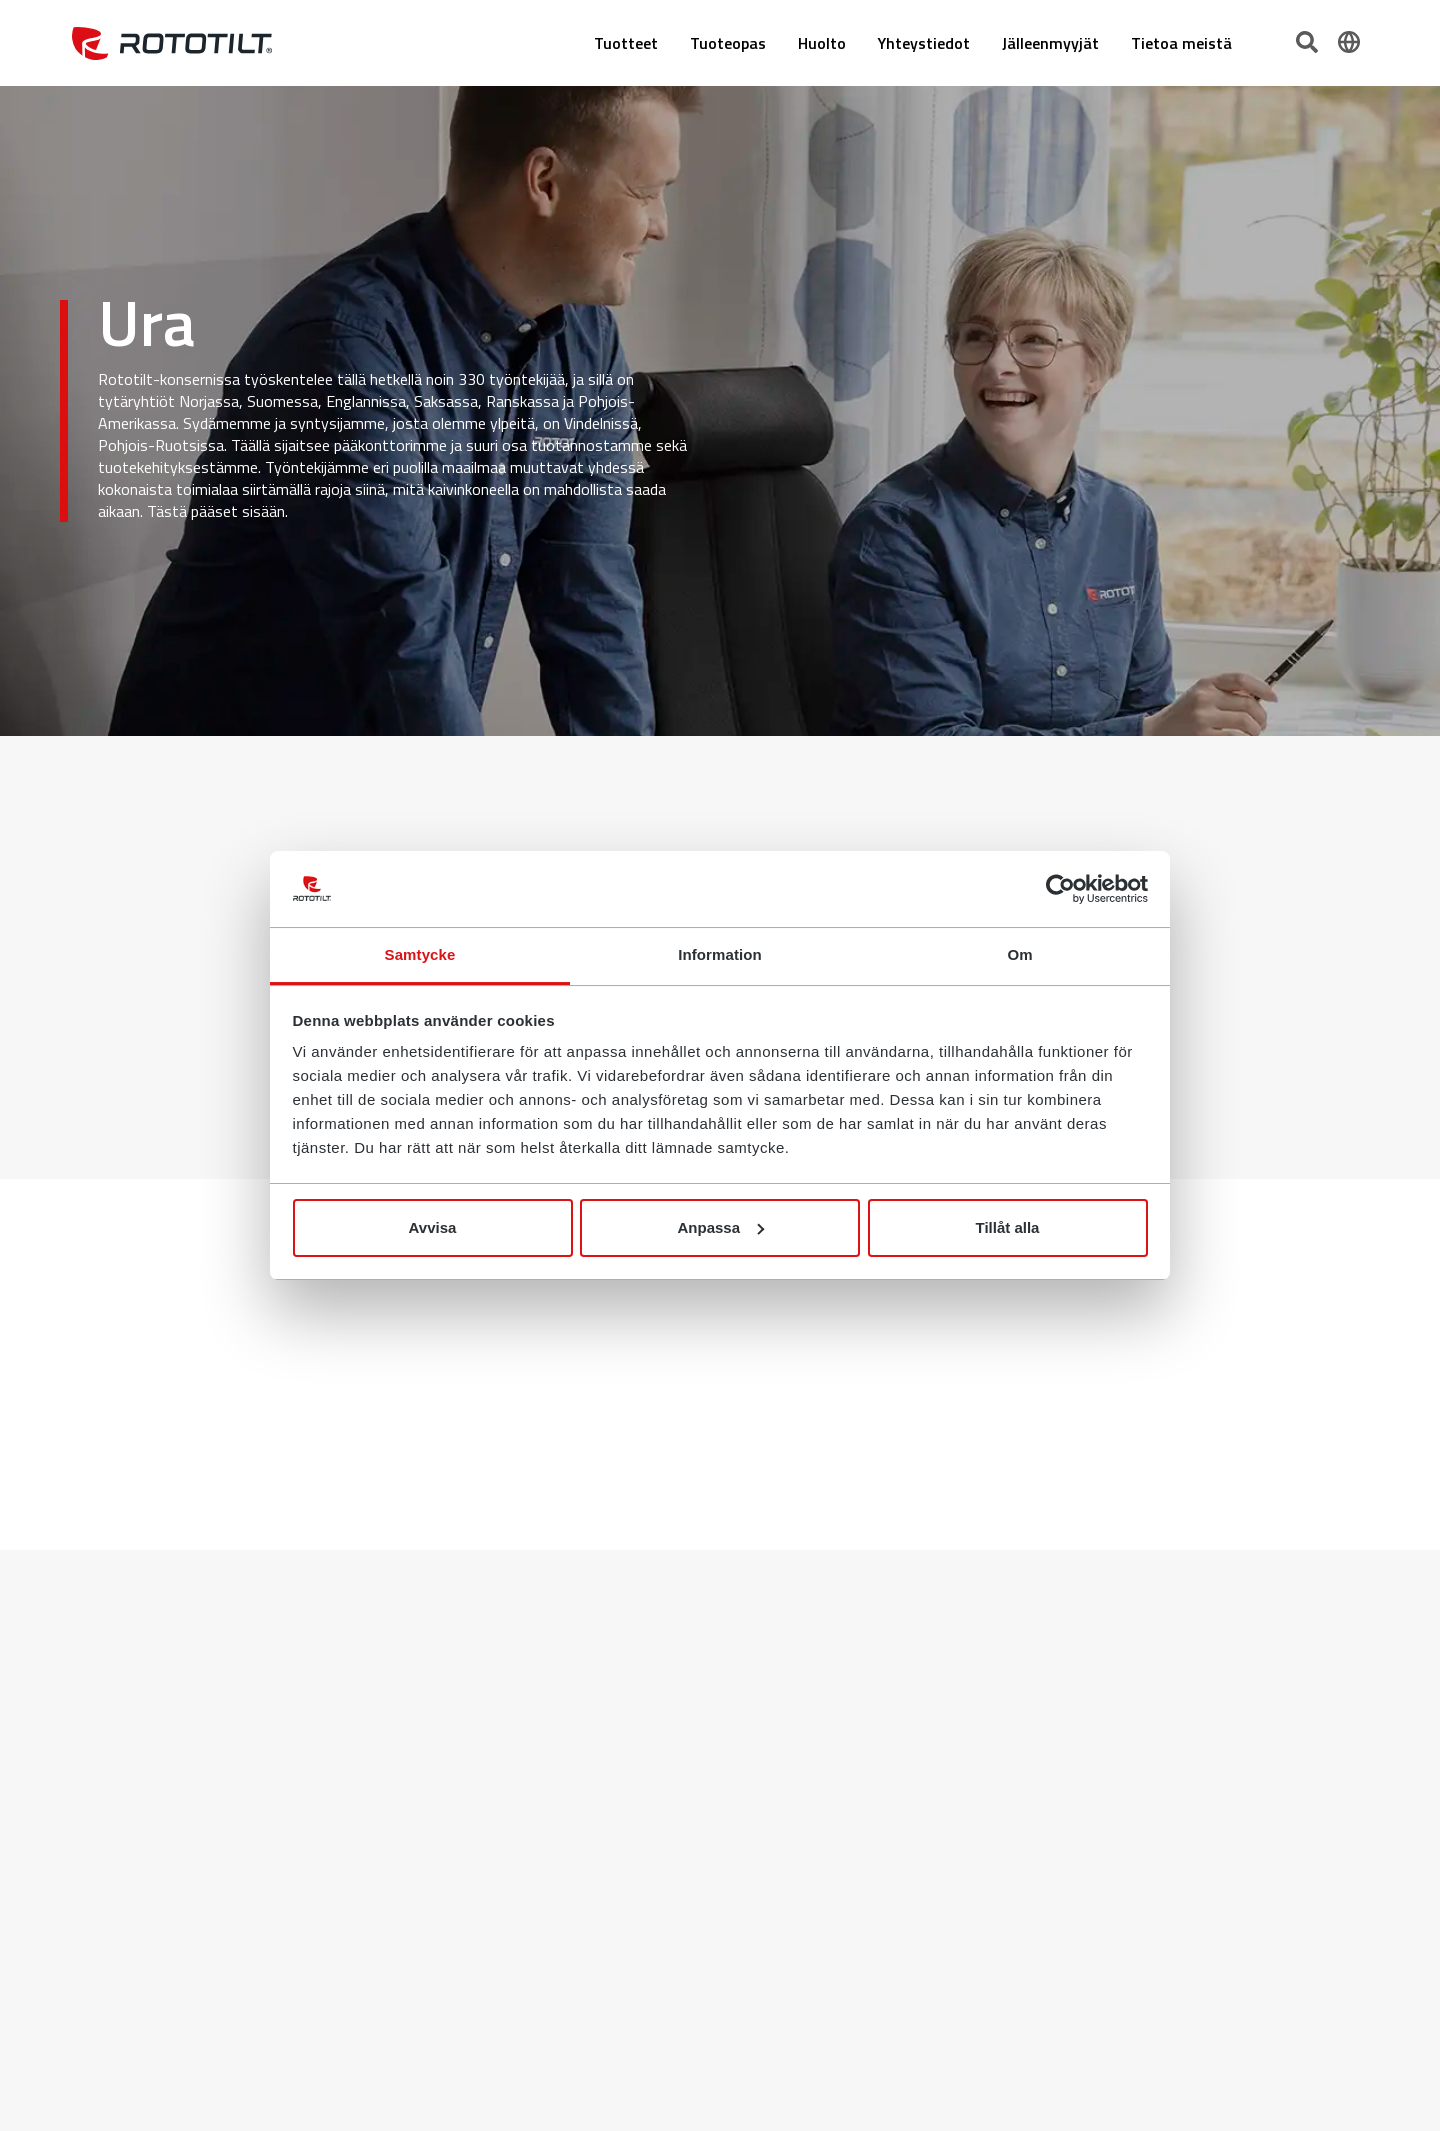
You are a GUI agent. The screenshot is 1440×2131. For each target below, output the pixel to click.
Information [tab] (720, 954)
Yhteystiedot (924, 43)
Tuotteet (626, 43)
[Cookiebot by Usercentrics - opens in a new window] (1060, 889)
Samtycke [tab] (420, 954)
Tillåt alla (1008, 1227)
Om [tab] (1019, 954)
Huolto (822, 43)
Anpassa (720, 1227)
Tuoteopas (728, 43)
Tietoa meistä (1181, 43)
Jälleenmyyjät (1050, 43)
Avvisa (433, 1227)
